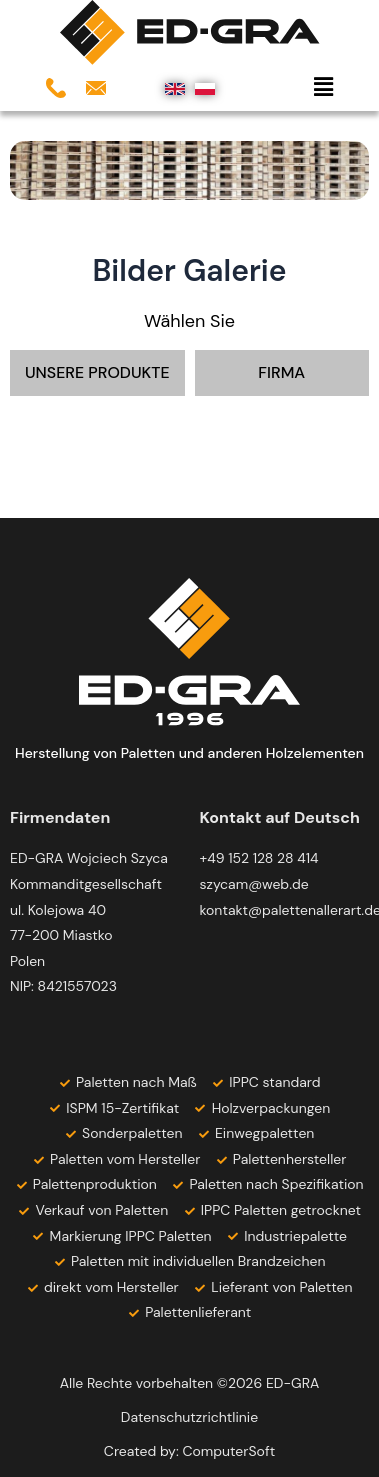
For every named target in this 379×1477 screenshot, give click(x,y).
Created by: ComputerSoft (189, 1451)
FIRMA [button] (281, 372)
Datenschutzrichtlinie (189, 1417)
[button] (274, 88)
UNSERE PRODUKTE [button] (97, 372)
